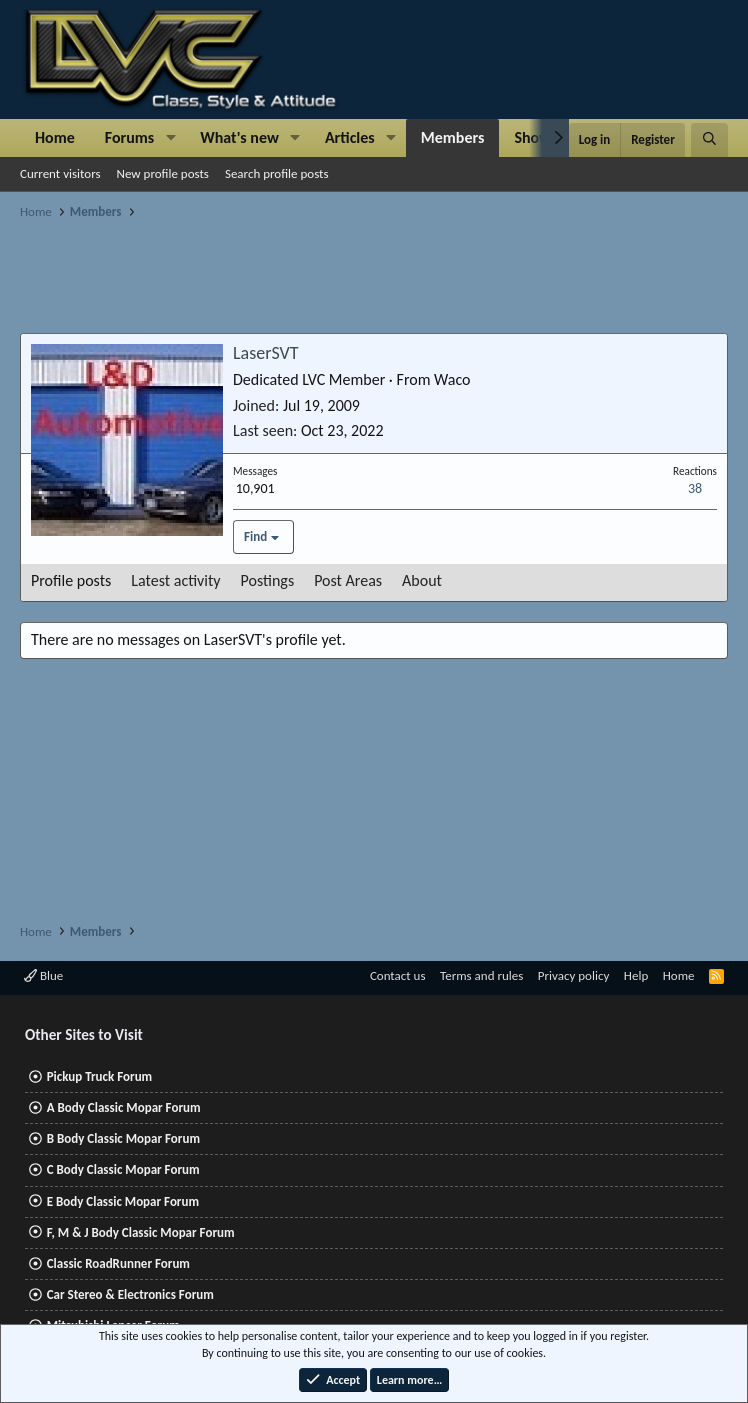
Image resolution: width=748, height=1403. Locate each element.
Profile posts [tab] (71, 580)
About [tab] (422, 580)
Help (636, 975)
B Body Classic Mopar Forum (123, 1138)
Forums (129, 137)
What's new (239, 137)
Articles (350, 137)
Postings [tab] (268, 580)
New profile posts (163, 173)
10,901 (255, 488)
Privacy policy (574, 975)
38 (695, 488)
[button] (170, 138)
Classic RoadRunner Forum (118, 1263)
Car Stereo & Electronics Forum (130, 1294)
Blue (43, 975)
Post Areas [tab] (348, 580)
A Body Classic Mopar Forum (124, 1107)
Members (453, 137)
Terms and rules (481, 975)
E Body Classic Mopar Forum (123, 1201)
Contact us (398, 975)
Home (55, 137)
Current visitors (60, 173)
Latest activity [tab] (175, 580)
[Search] (709, 140)
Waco (452, 379)
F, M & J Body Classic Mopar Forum (141, 1232)
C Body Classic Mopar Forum (123, 1169)
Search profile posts (277, 173)
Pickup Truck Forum (99, 1076)
